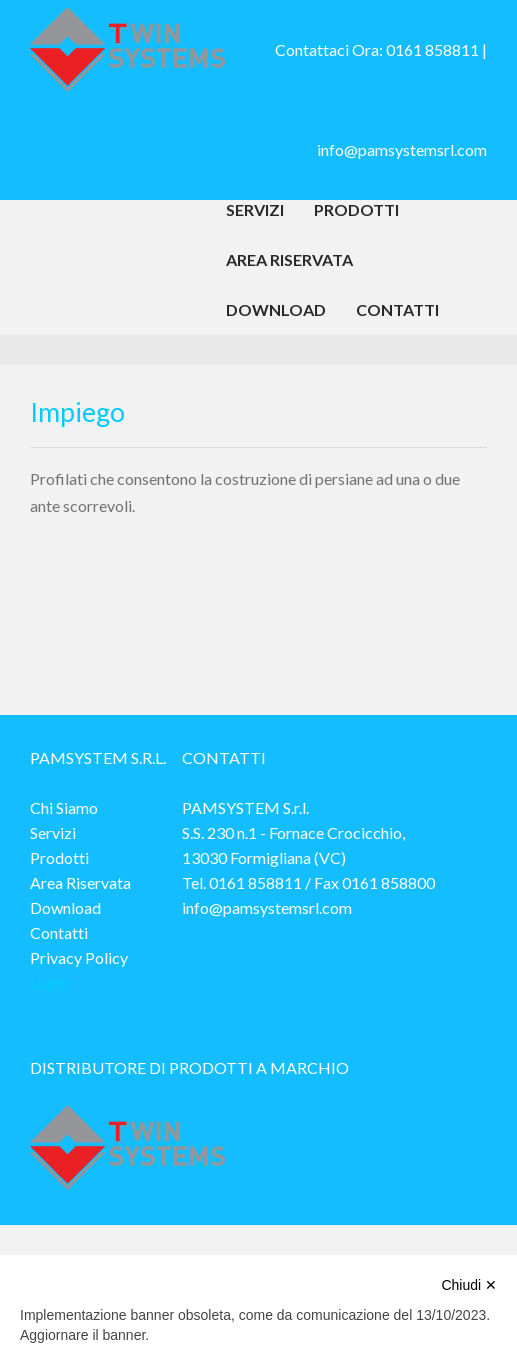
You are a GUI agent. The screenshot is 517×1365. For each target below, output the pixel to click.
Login (49, 982)
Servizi (255, 209)
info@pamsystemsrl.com (402, 149)
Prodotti (356, 209)
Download (276, 309)
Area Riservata (289, 259)
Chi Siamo (64, 807)
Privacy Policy (79, 957)
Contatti (397, 309)
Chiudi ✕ (469, 1285)
